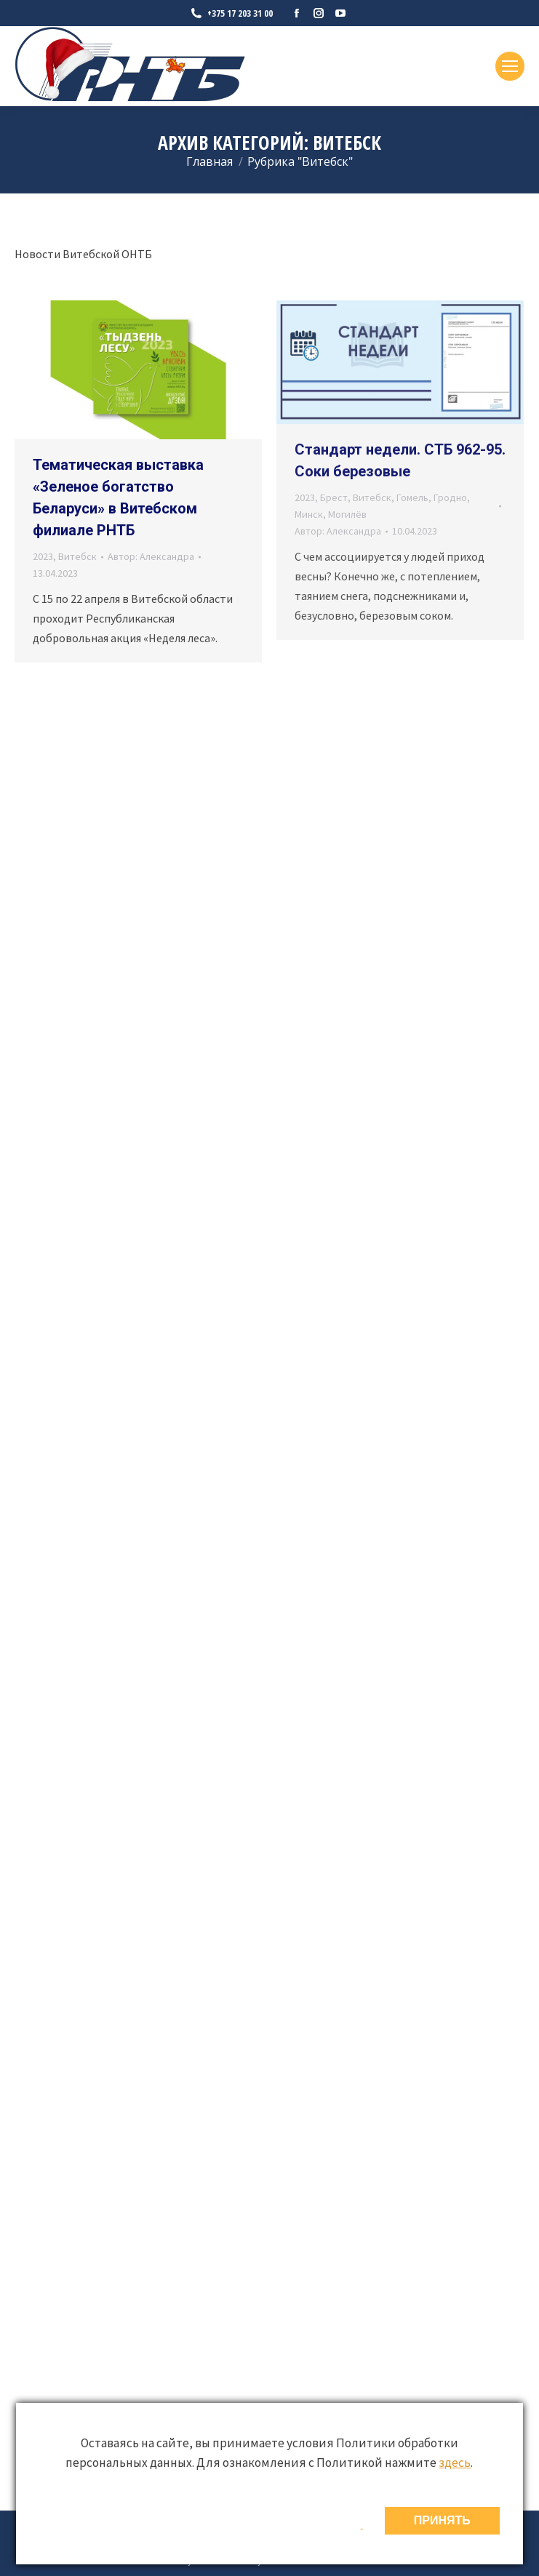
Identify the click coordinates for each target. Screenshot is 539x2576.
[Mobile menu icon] (509, 66)
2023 (43, 556)
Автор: (151, 556)
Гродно (450, 497)
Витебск (77, 556)
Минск (309, 514)
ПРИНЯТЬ (442, 2520)
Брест (334, 497)
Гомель (412, 497)
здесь (455, 2463)
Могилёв (347, 514)
